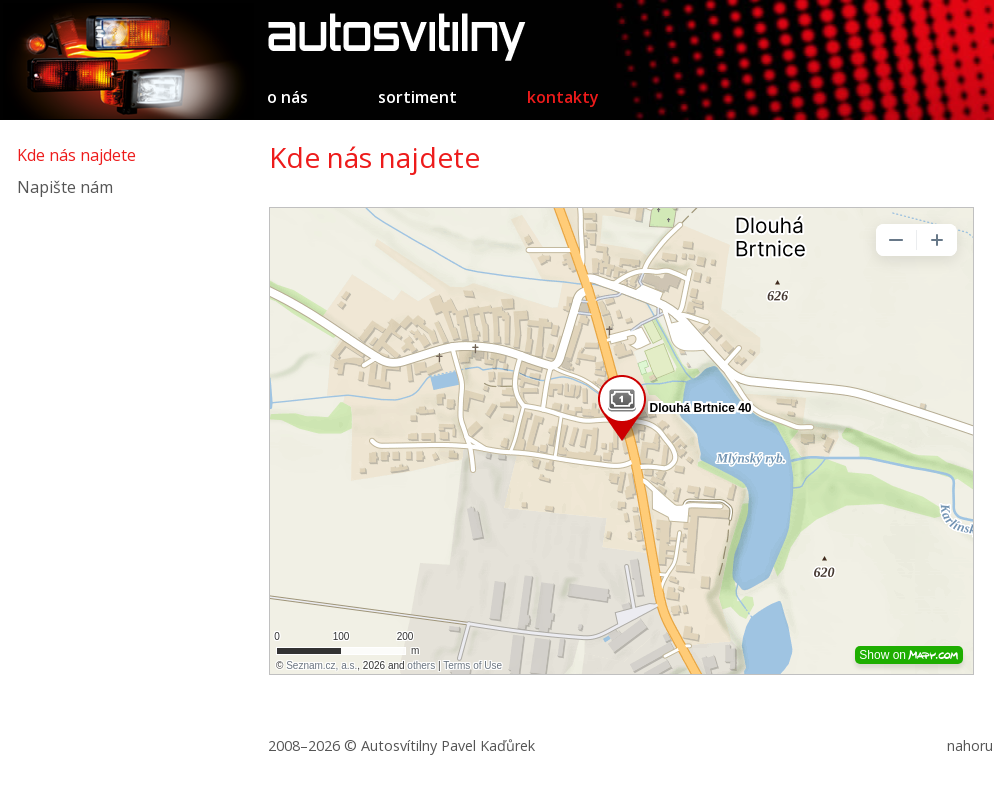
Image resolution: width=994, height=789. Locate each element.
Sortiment (417, 97)
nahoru (970, 745)
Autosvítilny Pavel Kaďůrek (448, 745)
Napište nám (65, 187)
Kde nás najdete (76, 155)
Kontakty (563, 97)
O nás (287, 97)
